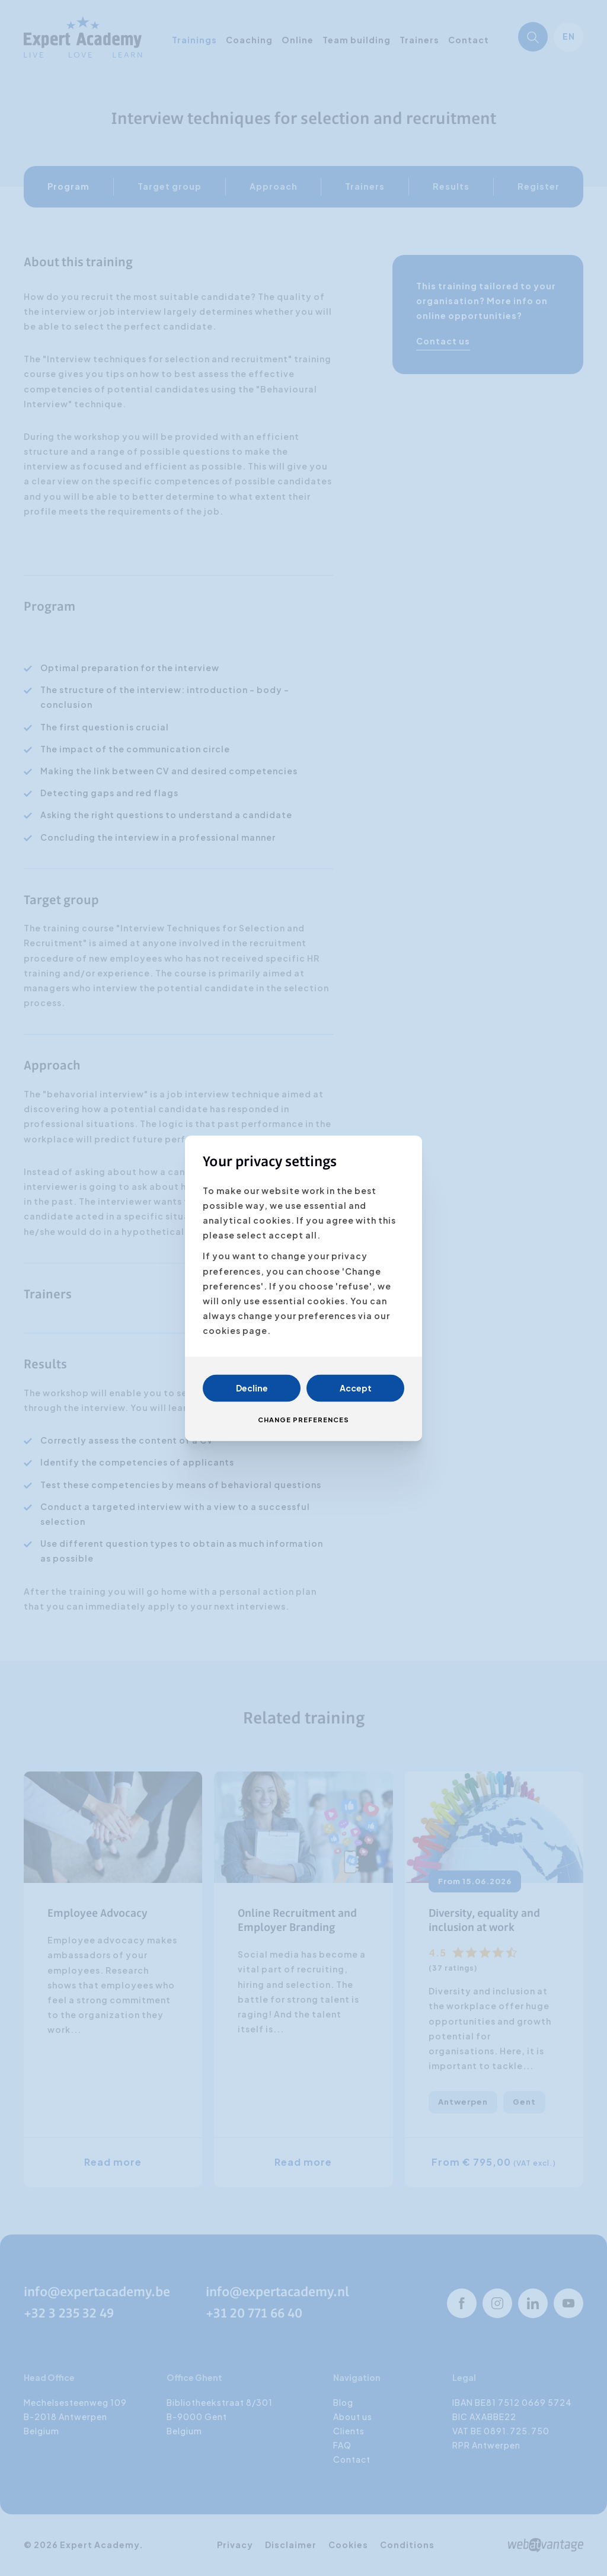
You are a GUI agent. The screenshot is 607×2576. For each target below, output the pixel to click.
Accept (356, 1388)
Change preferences (303, 1419)
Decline (252, 1388)
